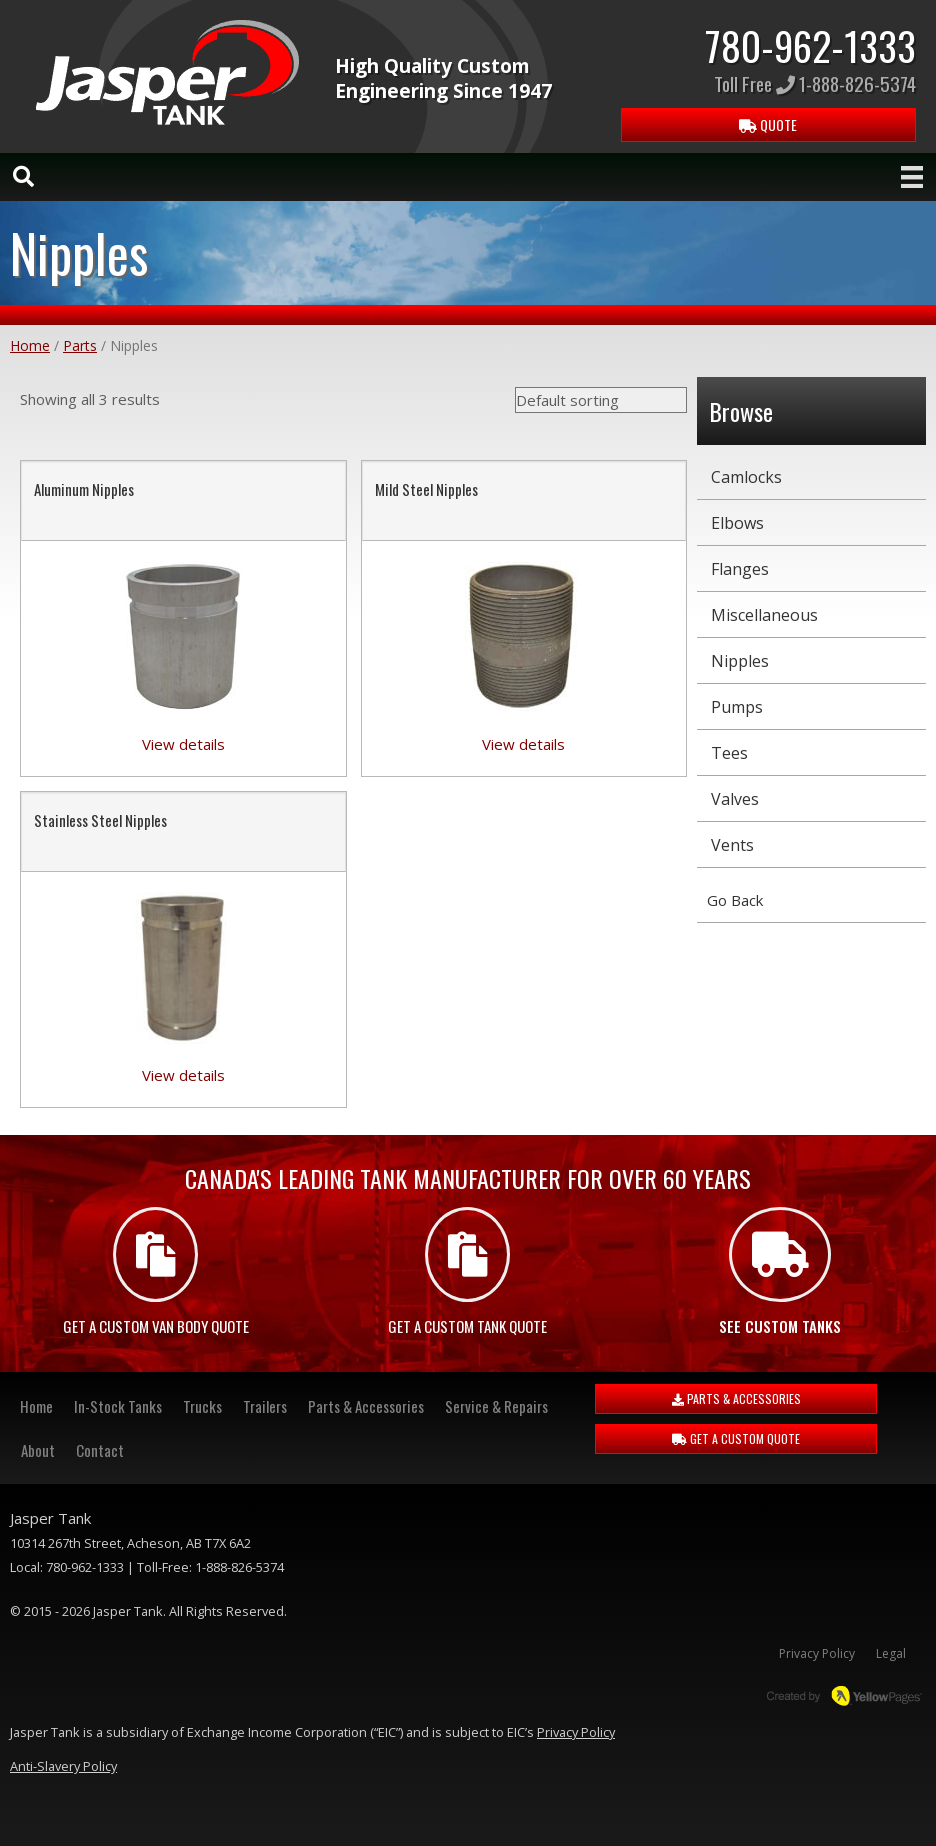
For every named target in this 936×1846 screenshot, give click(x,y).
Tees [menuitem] (729, 753)
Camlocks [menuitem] (746, 477)
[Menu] (912, 177)
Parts (80, 345)
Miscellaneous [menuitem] (764, 615)
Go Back (735, 900)
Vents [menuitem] (732, 845)
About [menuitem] (38, 1450)
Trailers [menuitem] (265, 1406)
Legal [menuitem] (891, 1653)
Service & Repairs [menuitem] (496, 1406)
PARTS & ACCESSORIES (736, 1398)
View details (183, 744)
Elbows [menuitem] (737, 523)
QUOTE (768, 124)
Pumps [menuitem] (737, 707)
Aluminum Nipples (84, 489)
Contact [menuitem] (100, 1450)
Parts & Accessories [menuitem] (366, 1406)
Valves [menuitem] (735, 799)
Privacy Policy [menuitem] (817, 1653)
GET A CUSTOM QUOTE (736, 1438)
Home (30, 345)
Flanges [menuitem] (740, 569)
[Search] (23, 176)
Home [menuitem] (36, 1406)
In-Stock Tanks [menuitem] (118, 1406)
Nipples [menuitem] (740, 661)
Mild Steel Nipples (426, 489)
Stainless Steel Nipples (100, 820)
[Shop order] (601, 400)
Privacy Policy (576, 1732)
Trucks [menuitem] (202, 1406)
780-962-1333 (810, 45)
